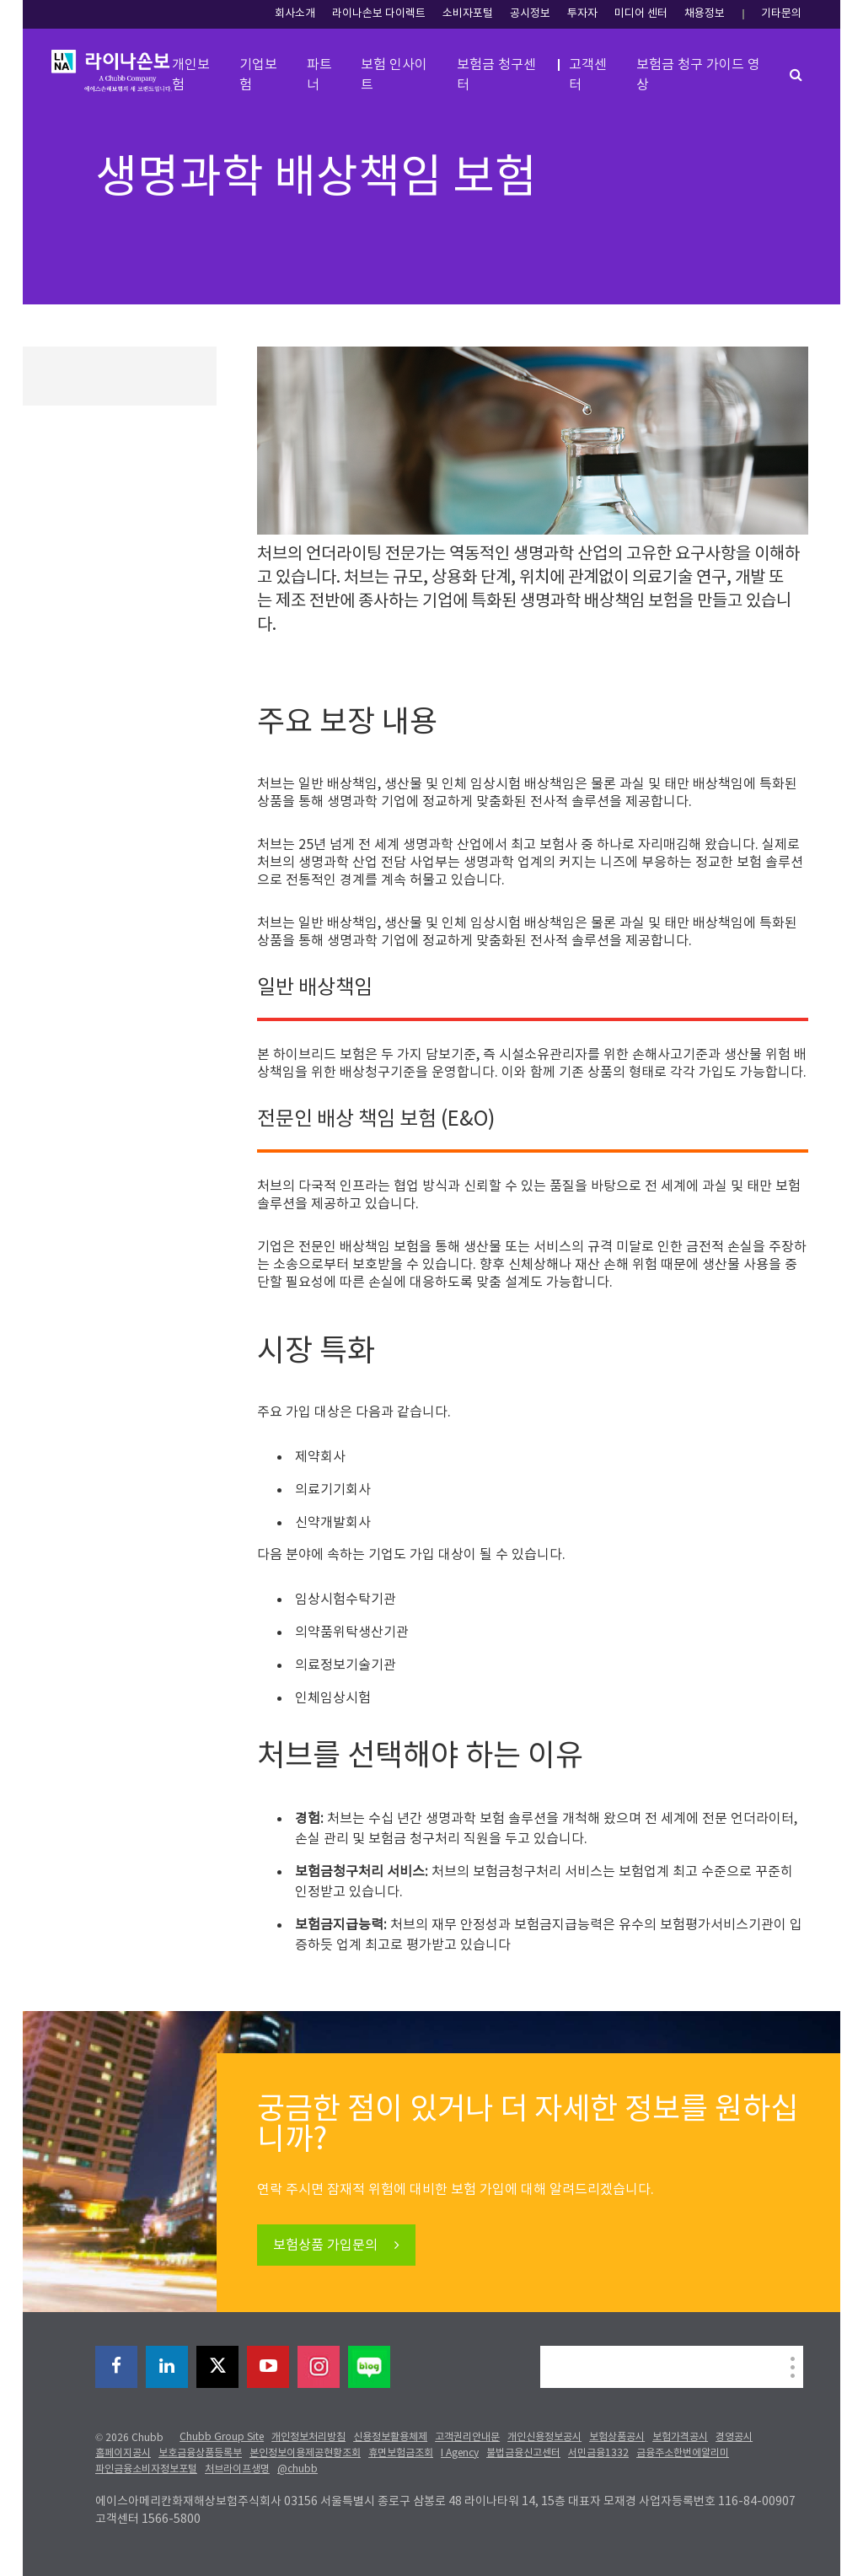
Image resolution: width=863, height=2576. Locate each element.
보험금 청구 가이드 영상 (698, 75)
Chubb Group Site (222, 2437)
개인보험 (191, 75)
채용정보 (704, 14)
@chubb (297, 2469)
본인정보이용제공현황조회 (305, 2453)
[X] (217, 2367)
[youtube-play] (268, 2367)
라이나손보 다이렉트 (379, 14)
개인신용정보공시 (544, 2437)
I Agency (460, 2453)
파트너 (319, 75)
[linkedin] (167, 2367)
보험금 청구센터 (496, 75)
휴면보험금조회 (400, 2453)
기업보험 (258, 75)
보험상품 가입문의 (327, 2245)
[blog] (369, 2367)
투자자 (582, 14)
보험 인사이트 (394, 75)
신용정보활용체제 (390, 2437)
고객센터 (588, 75)
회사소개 (295, 14)
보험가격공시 (680, 2437)
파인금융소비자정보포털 (146, 2469)
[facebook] (116, 2367)
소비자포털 (467, 14)
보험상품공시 (617, 2437)
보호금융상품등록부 (200, 2453)
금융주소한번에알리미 (682, 2453)
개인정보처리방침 (308, 2437)
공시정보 (530, 14)
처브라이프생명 (237, 2469)
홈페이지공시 (123, 2453)
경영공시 (734, 2437)
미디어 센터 (640, 14)
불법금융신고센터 (523, 2453)
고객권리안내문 (467, 2437)
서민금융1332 (598, 2453)
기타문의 (781, 14)
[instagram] (318, 2367)
